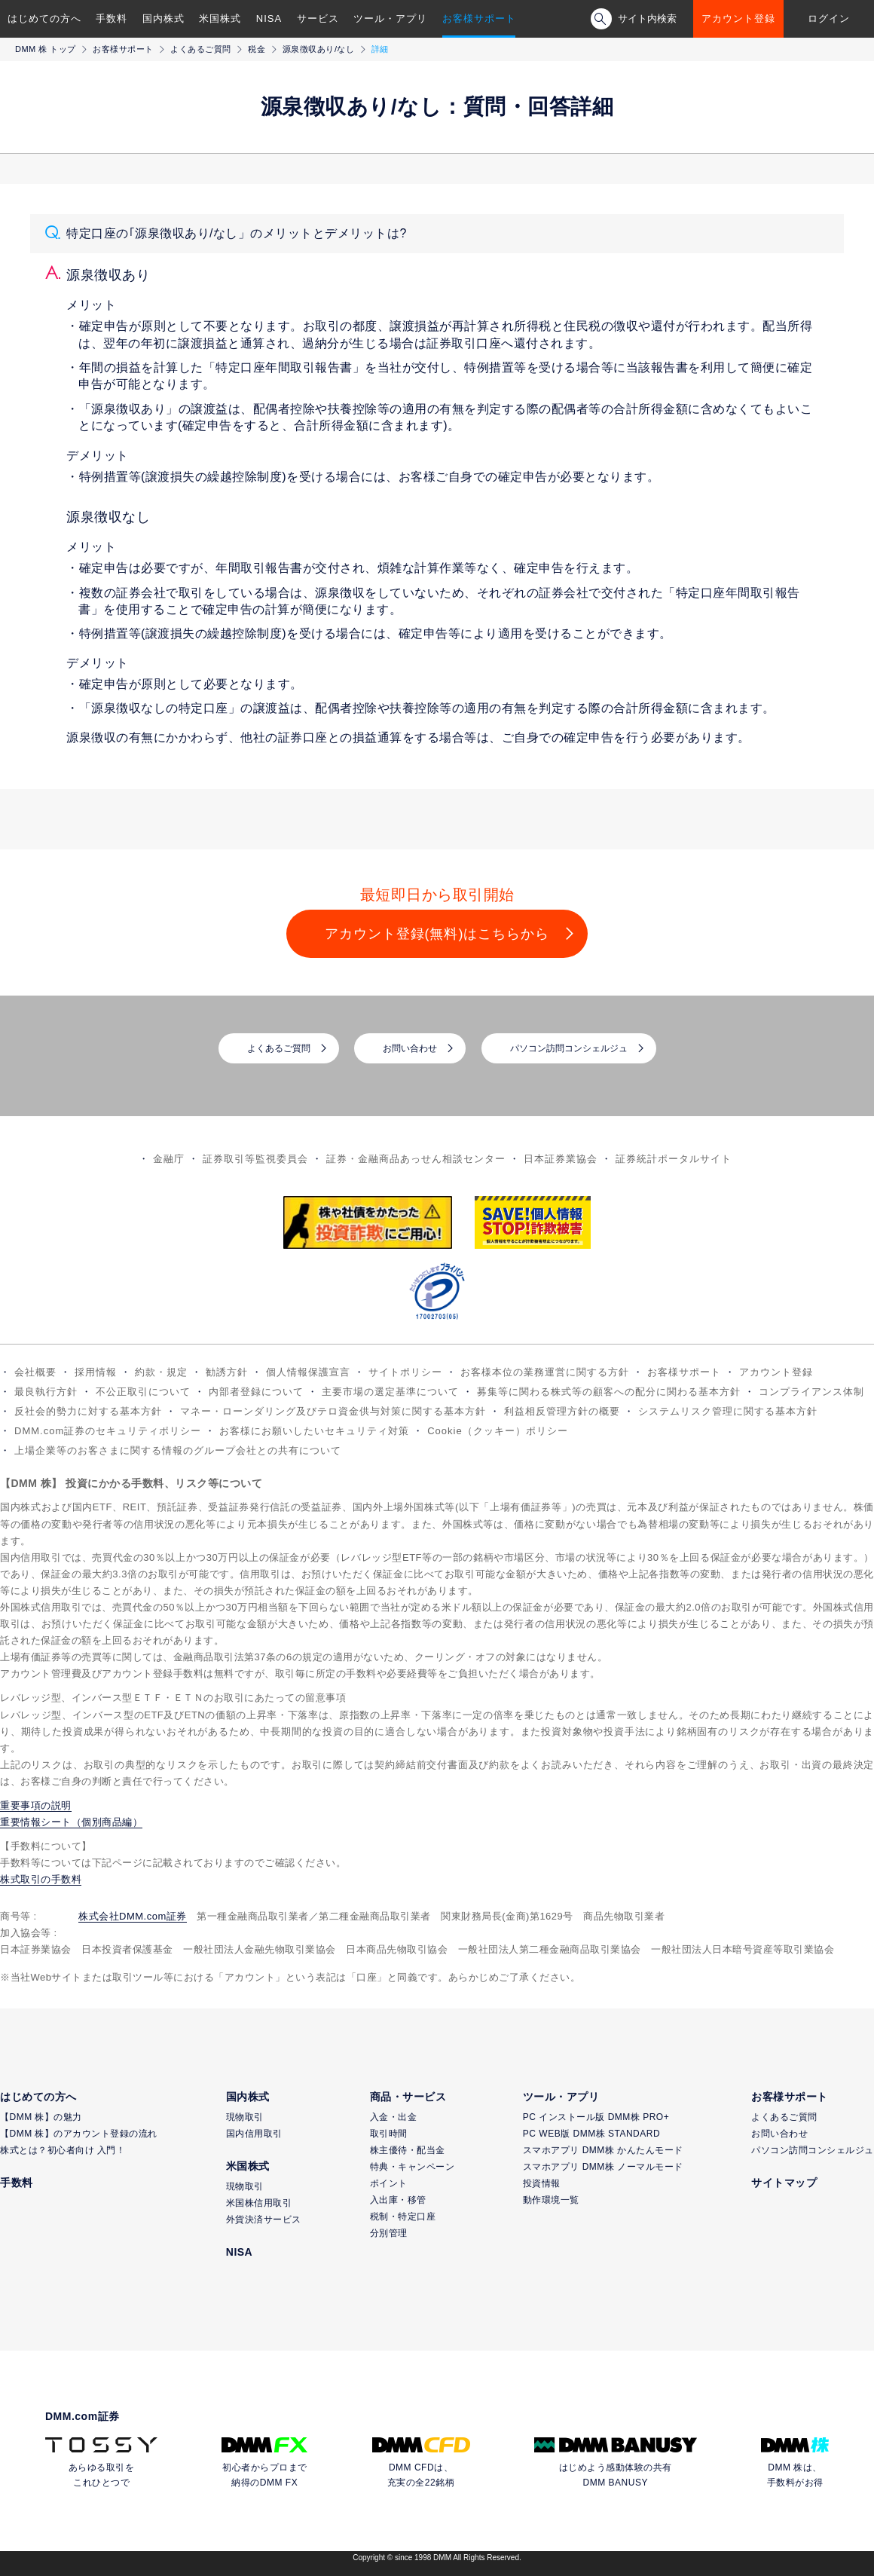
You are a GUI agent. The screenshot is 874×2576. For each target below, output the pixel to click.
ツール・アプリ (390, 18)
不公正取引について (143, 1391)
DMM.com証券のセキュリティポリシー (107, 1430)
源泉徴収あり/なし (319, 49)
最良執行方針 (46, 1391)
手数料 (111, 18)
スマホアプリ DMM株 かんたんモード (603, 2150)
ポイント (389, 2183)
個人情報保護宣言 (308, 1372)
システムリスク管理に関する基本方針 (727, 1411)
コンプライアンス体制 (811, 1391)
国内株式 (163, 18)
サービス (318, 18)
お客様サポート (479, 18)
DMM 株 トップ (45, 49)
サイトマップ (784, 2183)
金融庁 (169, 1158)
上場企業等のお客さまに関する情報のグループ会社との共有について (177, 1450)
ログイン (829, 18)
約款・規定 (161, 1372)
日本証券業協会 (560, 1158)
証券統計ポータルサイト (674, 1158)
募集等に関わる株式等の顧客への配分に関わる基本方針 (609, 1391)
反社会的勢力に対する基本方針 (88, 1411)
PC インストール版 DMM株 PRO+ (596, 2117)
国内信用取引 (254, 2133)
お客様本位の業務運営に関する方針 (544, 1372)
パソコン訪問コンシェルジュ (569, 1048)
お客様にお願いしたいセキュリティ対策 (314, 1430)
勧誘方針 (227, 1372)
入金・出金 (393, 2117)
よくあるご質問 (200, 49)
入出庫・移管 (398, 2200)
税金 (256, 49)
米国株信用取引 (259, 2203)
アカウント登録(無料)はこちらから (437, 933)
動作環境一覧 (551, 2200)
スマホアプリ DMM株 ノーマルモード (603, 2166)
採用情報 (96, 1372)
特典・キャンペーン (412, 2166)
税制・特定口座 (403, 2216)
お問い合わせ (410, 1048)
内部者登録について (256, 1391)
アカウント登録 (738, 18)
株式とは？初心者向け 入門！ (62, 2150)
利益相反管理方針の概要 (562, 1411)
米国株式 (220, 18)
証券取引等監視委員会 (255, 1158)
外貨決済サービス (263, 2219)
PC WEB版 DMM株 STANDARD (591, 2133)
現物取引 (245, 2117)
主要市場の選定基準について (390, 1391)
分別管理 (389, 2233)
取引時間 (389, 2133)
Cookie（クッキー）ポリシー (497, 1430)
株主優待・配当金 (407, 2150)
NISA (269, 18)
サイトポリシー (405, 1372)
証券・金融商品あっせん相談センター (416, 1158)
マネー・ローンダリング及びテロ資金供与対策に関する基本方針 (333, 1411)
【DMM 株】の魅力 (41, 2117)
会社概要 (35, 1372)
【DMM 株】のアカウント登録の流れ (78, 2133)
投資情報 (542, 2183)
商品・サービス (408, 2097)
